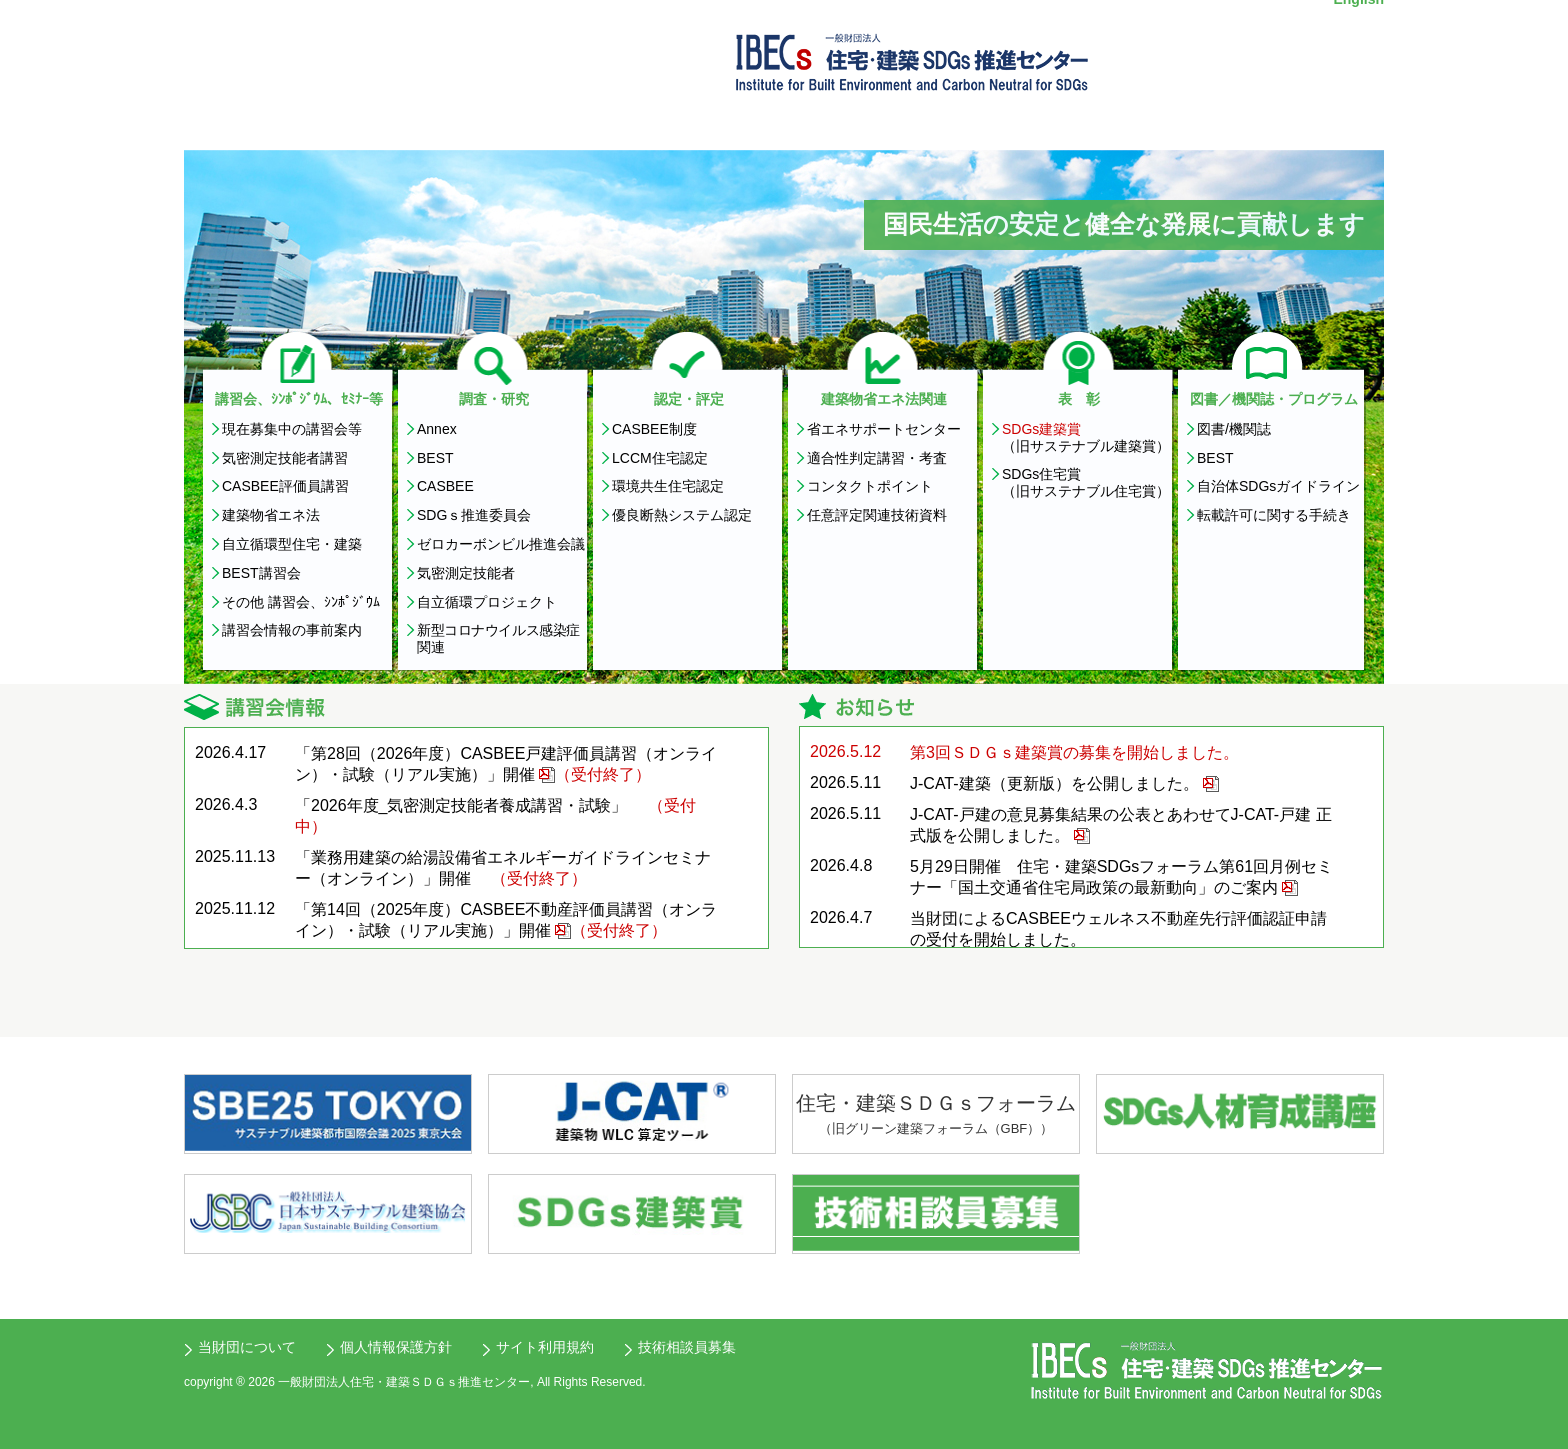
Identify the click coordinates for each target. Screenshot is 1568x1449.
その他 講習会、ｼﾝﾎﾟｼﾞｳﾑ (301, 602)
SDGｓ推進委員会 (474, 515)
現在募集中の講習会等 (292, 429)
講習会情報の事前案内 (292, 630)
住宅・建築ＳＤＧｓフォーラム (936, 1115)
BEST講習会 (261, 573)
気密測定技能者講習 (285, 458)
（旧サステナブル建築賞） (1086, 437)
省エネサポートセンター (884, 429)
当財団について (247, 1347)
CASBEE (445, 486)
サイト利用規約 (545, 1347)
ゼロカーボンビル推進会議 (501, 544)
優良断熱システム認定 (682, 515)
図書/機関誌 (1234, 429)
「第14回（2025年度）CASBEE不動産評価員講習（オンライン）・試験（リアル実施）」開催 (506, 920)
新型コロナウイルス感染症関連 (498, 638)
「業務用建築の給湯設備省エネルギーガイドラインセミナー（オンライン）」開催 (503, 868)
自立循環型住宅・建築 (292, 544)
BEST (435, 458)
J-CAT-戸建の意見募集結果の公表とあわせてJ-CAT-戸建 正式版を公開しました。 (1121, 825)
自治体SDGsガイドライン (1278, 486)
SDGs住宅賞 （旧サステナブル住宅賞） (1086, 482)
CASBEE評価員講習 (285, 486)
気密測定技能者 (466, 573)
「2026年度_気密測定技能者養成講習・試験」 (461, 805)
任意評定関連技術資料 (877, 515)
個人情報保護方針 (396, 1347)
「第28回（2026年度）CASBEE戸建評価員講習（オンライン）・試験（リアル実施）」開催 (506, 764)
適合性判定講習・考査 (877, 458)
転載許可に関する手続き (1274, 515)
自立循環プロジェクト (487, 602)
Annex (437, 429)
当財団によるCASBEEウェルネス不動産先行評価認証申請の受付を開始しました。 (1118, 929)
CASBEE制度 (654, 429)
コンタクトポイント (870, 486)
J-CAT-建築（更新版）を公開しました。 (1054, 783)
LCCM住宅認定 (660, 458)
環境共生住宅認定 (668, 486)
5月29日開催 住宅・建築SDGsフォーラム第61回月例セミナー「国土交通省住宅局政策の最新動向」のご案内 (1121, 877)
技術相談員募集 (687, 1347)
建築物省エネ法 (271, 515)
